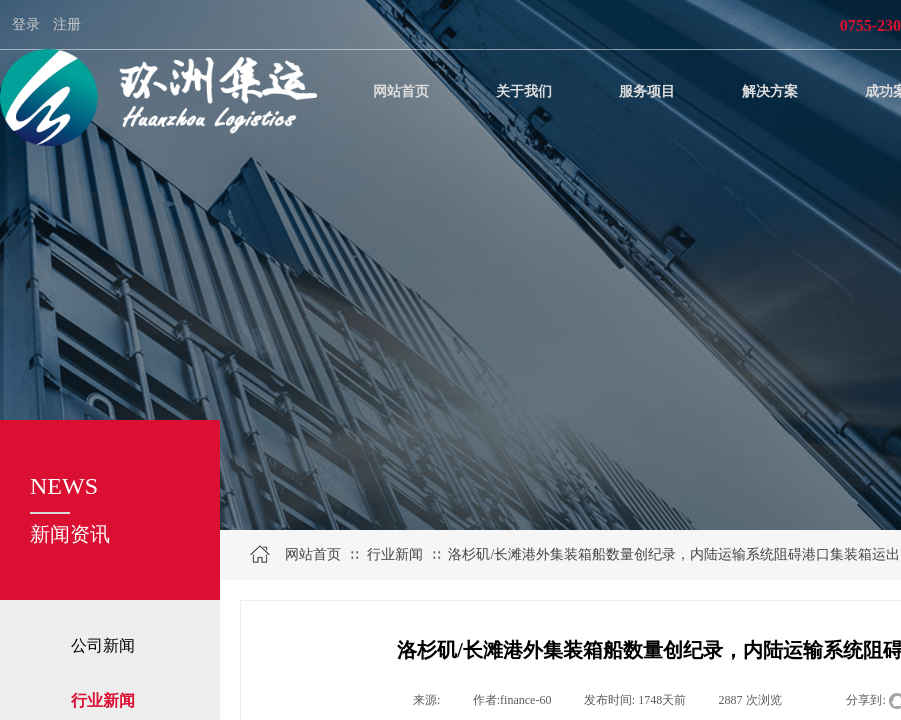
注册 (67, 24)
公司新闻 (103, 645)
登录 (26, 24)
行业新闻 (395, 554)
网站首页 (313, 554)
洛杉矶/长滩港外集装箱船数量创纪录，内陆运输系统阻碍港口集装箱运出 (674, 554)
